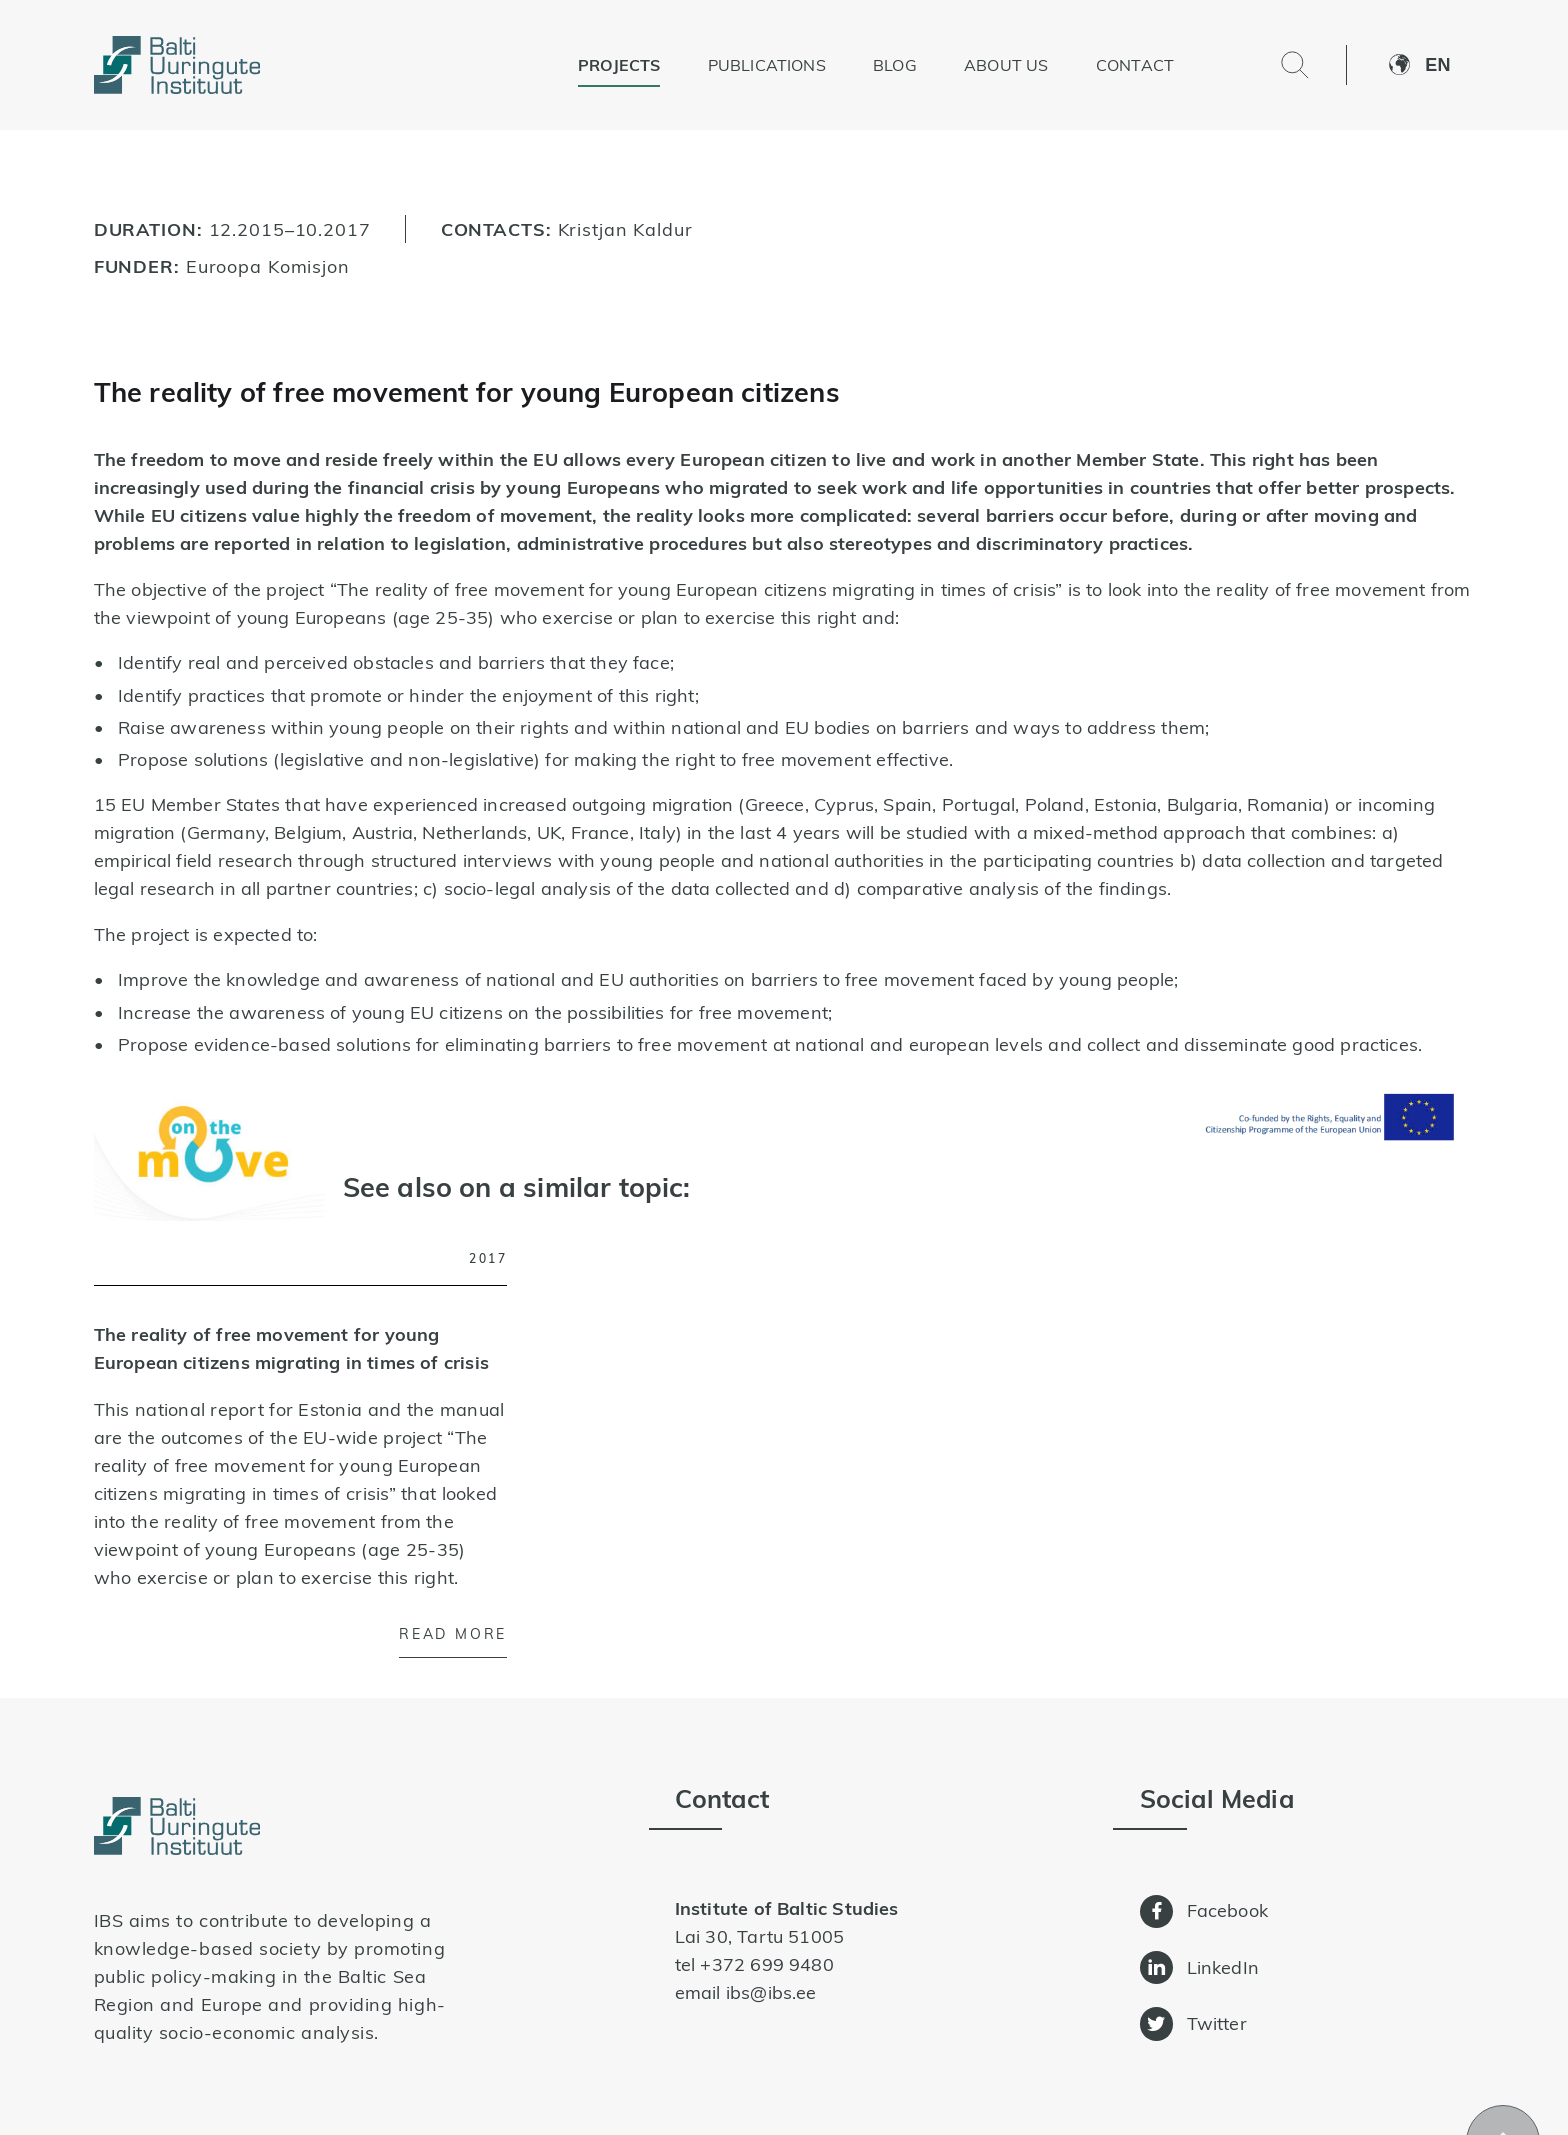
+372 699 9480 (766, 1964)
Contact (1135, 65)
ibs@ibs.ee (771, 1992)
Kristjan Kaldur (625, 229)
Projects (619, 65)
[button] (1449, 65)
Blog (895, 65)
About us (1006, 65)
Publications (767, 65)
